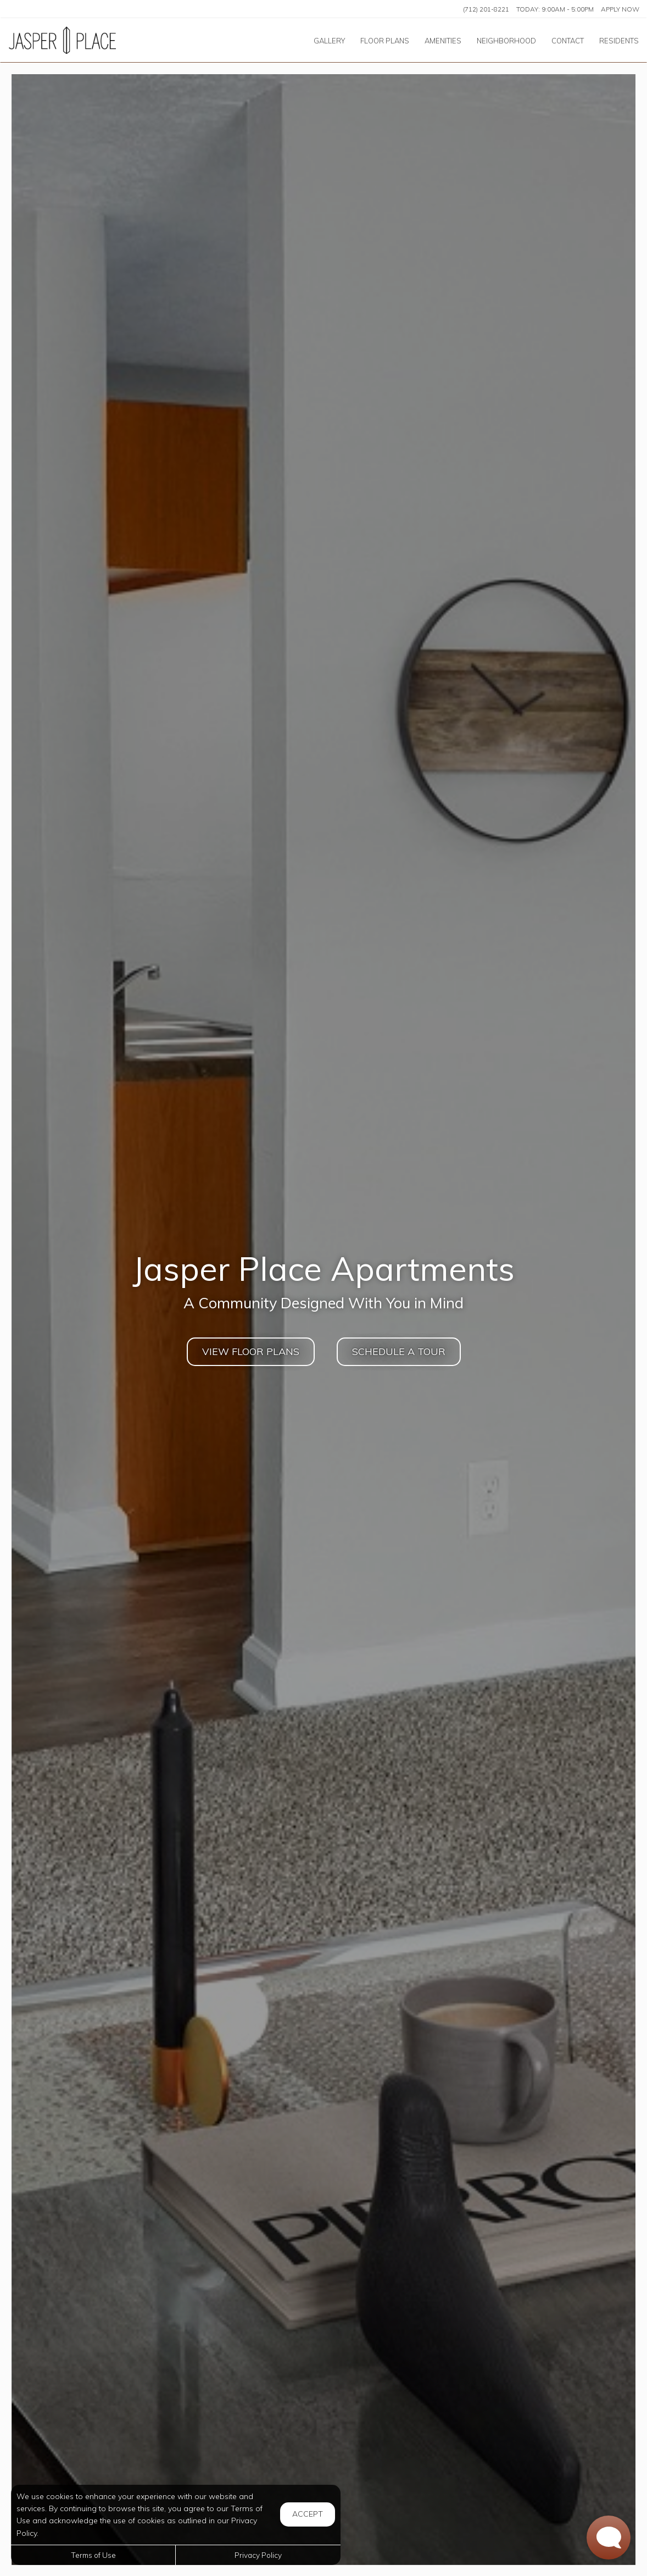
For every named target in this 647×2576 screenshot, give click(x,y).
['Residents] (619, 40)
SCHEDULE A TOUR (398, 1351)
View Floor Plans (250, 1351)
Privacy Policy (258, 2555)
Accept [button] (307, 2514)
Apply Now (620, 9)
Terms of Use (93, 2555)
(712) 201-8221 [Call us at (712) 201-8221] (486, 9)
